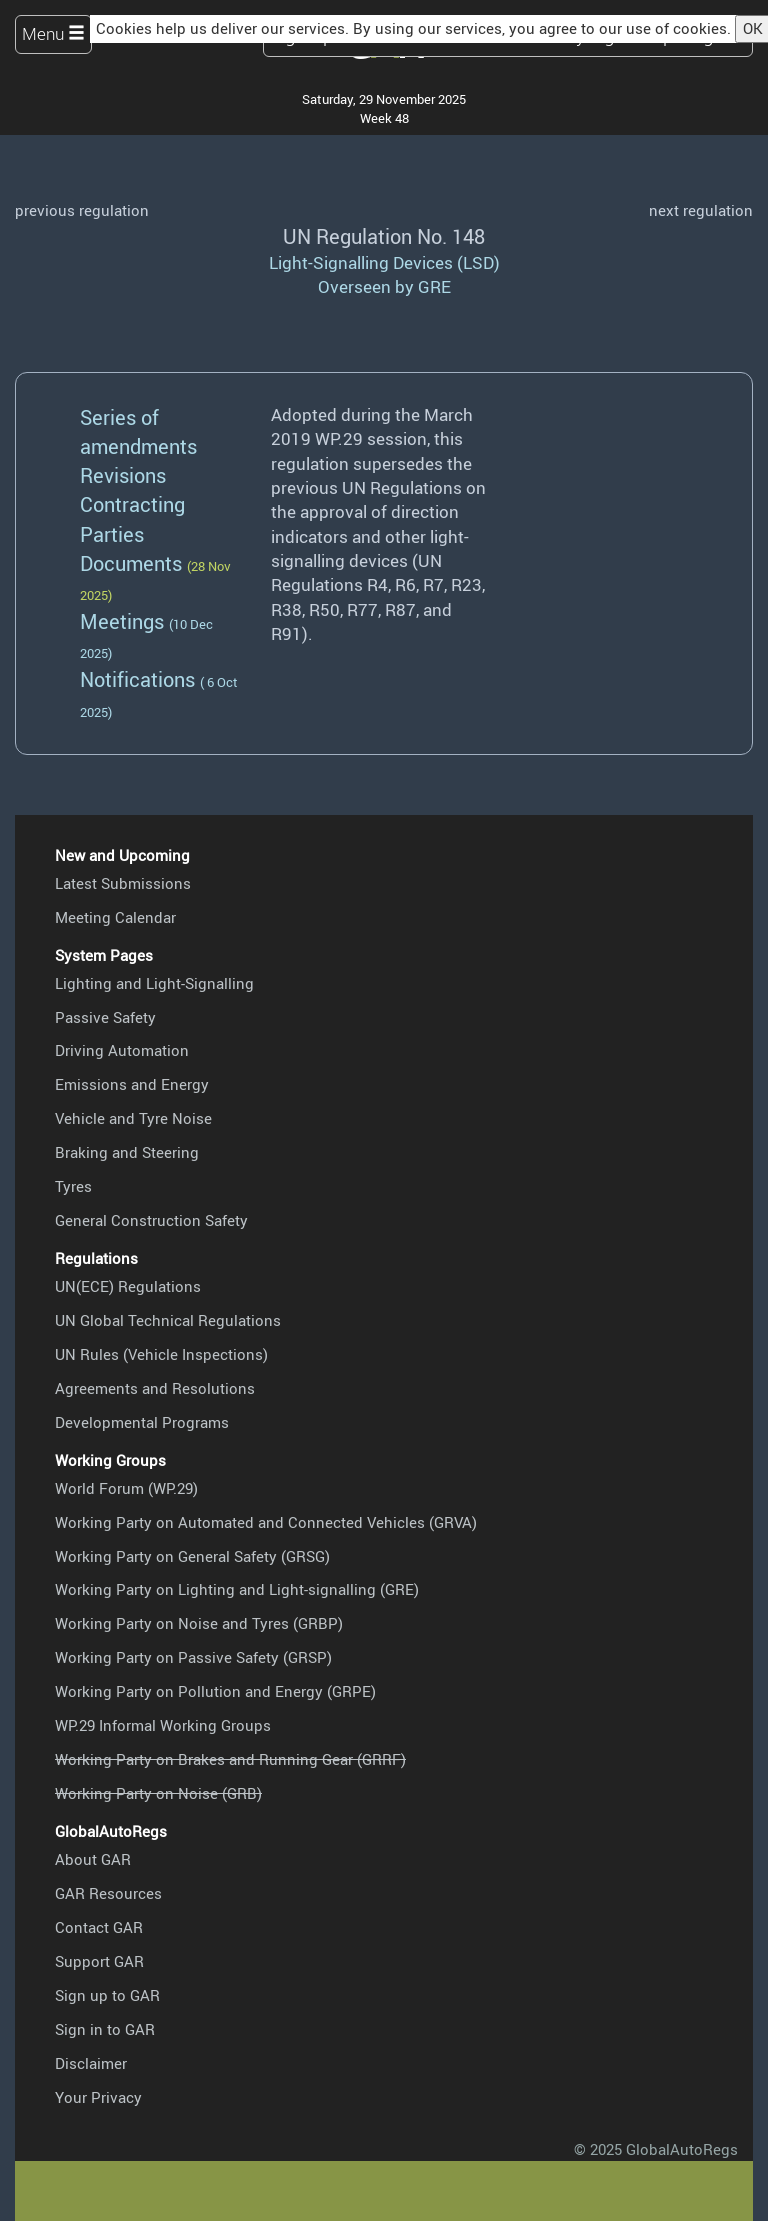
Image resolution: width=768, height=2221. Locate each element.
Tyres (73, 1186)
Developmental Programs (142, 1422)
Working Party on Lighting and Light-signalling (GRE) (237, 1589)
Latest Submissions (123, 883)
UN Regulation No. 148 (384, 236)
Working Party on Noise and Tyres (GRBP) (199, 1623)
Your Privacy (98, 2097)
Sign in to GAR (105, 2029)
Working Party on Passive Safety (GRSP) (193, 1657)
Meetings (122, 621)
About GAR (93, 1859)
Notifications (137, 679)
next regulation (701, 210)
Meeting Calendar (115, 917)
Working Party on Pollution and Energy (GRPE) (215, 1691)
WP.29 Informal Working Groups (163, 1725)
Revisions (123, 475)
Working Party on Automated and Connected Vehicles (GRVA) (266, 1522)
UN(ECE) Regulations (128, 1286)
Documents (131, 563)
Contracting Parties (132, 518)
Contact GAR (99, 1927)
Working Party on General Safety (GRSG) (192, 1556)
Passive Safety (105, 1017)
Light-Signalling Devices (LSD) (384, 262)
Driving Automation (122, 1050)
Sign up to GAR (107, 1995)
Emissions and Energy (132, 1084)
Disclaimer (91, 2063)
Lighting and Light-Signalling (154, 983)
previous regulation (82, 210)
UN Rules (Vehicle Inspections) (161, 1354)
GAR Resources (108, 1893)
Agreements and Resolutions (155, 1388)
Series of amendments (138, 431)
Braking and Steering (127, 1152)
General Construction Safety (151, 1220)
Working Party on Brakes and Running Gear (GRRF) (230, 1759)
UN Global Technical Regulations (168, 1320)
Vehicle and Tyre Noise (133, 1118)
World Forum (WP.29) (126, 1488)
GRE (434, 286)
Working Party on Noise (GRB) (158, 1793)
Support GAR (99, 1961)
